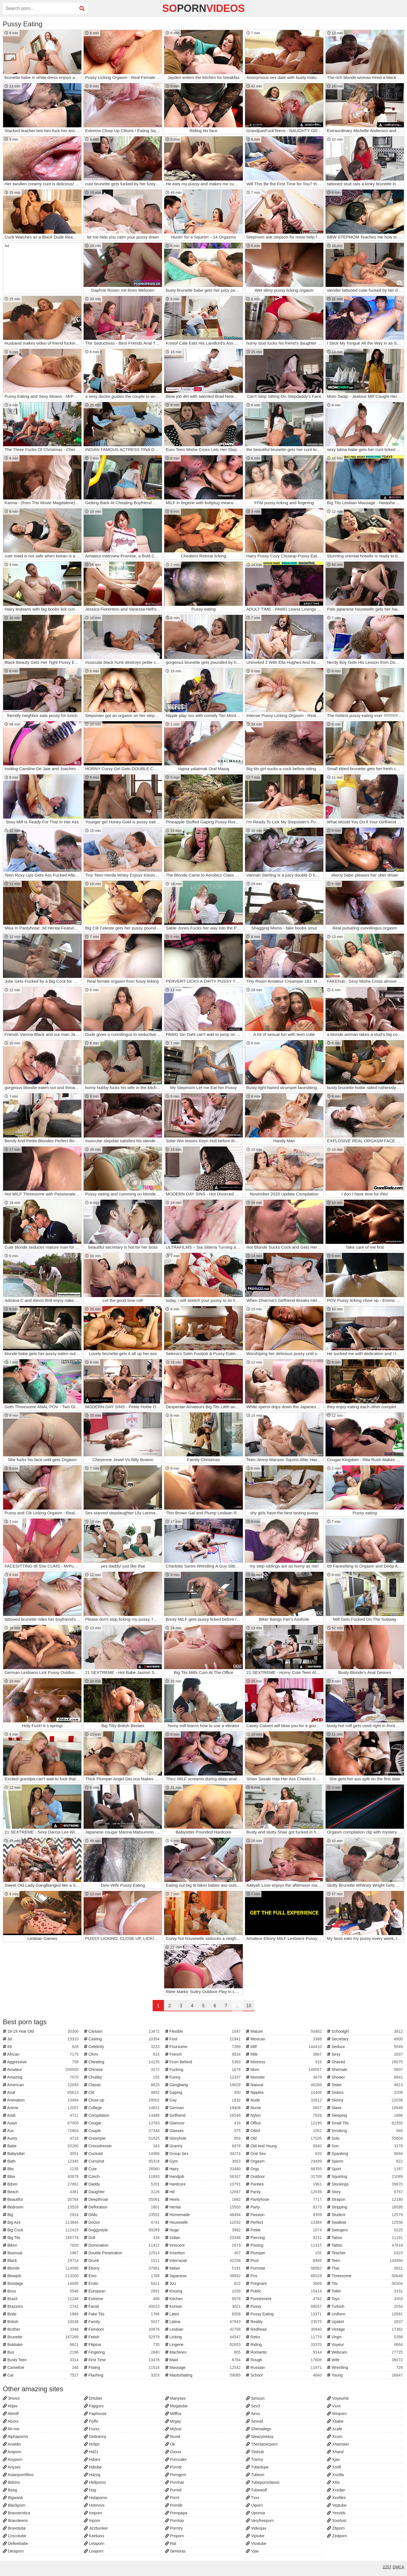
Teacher (365, 2253)
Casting (122, 2039)
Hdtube (93, 2467)
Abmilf (11, 2413)
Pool (284, 2260)
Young (365, 2375)
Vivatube (256, 2543)
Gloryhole (203, 2138)
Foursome (203, 2046)
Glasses (203, 2131)
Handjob (203, 2176)
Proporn (174, 2536)
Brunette (41, 2337)
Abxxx (10, 2421)
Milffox (173, 2413)
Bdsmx (11, 2482)
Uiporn (254, 2505)
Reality (284, 2322)
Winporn (337, 2413)
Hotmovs (94, 2505)
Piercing (284, 2237)
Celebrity (122, 2046)
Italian (203, 2268)
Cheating (122, 2062)
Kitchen (203, 2299)
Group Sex (203, 2153)
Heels (203, 2199)
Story (365, 2192)
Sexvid (254, 2421)
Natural (284, 2085)
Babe (41, 2146)
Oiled (284, 2131)
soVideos (203, 8)
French (203, 2054)
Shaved (365, 2062)
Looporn (93, 2551)
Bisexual (41, 2253)
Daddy (122, 2184)
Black (41, 2260)
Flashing (122, 2375)
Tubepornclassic (263, 2482)
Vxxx (334, 2406)
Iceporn (93, 2513)
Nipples (284, 2092)
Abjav (10, 2406)
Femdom (122, 2329)
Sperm (365, 2161)
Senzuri (255, 2398)
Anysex (12, 2467)
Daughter (122, 2192)
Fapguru (94, 2406)
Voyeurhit (337, 2398)
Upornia (255, 2513)
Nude (284, 2100)
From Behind (203, 2062)
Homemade (203, 2215)
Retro (284, 2337)
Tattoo (365, 2245)
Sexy (365, 2054)
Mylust (173, 2429)
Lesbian (203, 2329)
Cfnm (122, 2054)
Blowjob (41, 2276)
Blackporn (14, 2505)
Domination (122, 2245)
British (41, 2322)
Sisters (365, 2092)
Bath (41, 2161)
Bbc (41, 2169)
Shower (365, 2077)
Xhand (335, 2452)
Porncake (176, 2459)
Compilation (122, 2115)
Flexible (203, 2031)
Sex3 (253, 2406)
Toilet (365, 2291)
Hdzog (92, 2474)
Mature (284, 2031)
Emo (122, 2276)
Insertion (203, 2253)
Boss (41, 2291)
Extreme (122, 2299)
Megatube (176, 2406)
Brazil (41, 2299)
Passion (284, 2215)
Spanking (365, 2153)
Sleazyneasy (259, 2436)
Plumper (284, 2253)
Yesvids (336, 2513)
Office (284, 2123)
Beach (41, 2192)
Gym (203, 2161)
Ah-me (11, 2429)
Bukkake (41, 2344)
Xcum (334, 2436)
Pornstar (284, 2268)
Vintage (365, 2329)
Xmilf (334, 2467)
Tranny (254, 2459)
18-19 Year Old (41, 2031)
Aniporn (12, 2452)
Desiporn (13, 2551)
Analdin (12, 2444)
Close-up (122, 2100)
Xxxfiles (336, 2497)
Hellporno (95, 2482)
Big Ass (41, 2222)
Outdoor (284, 2176)
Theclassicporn (262, 2444)
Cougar (122, 2123)
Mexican (284, 2039)
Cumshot (122, 2161)
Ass (41, 2131)
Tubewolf (256, 2490)
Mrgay (173, 2421)
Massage (203, 2367)
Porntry (174, 2528)
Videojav (256, 2528)
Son (365, 2146)
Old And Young (284, 2146)
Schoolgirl (365, 2031)
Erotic (122, 2283)
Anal (41, 2092)
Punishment (284, 2299)
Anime (41, 2108)
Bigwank (13, 2497)
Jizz (203, 2283)
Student (365, 2215)
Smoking (365, 2131)
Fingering (122, 2352)
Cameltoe (41, 2367)
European (122, 2291)
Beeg (10, 2490)
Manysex (175, 2398)
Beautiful (41, 2199)
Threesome (365, 2276)
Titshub (255, 2452)
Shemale (365, 2069)
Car (41, 2375)
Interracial (203, 2260)
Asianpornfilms (18, 2474)
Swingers (365, 2230)
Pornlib (173, 2505)
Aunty (41, 2138)
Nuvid (172, 2436)
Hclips (92, 2444)
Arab (41, 2115)
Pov (284, 2276)
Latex (203, 2314)
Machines (203, 2352)
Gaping (203, 2092)
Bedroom (41, 2207)
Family (122, 2322)
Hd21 (91, 2452)
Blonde (41, 2268)
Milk (284, 2054)
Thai (365, 2268)
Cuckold (122, 2153)
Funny (203, 2077)
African (41, 2054)
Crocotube (14, 2536)
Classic (122, 2085)
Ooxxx (173, 2452)
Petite (284, 2230)
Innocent (203, 2245)
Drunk (122, 2260)
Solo (365, 2138)
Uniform (365, 2314)
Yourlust (336, 2520)
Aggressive (41, 2062)
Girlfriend (203, 2115)
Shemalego (258, 2429)
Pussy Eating (284, 2314)
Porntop (174, 2520)
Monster (284, 2077)
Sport (365, 2169)
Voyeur (365, 2344)
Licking (203, 2337)
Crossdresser (122, 2146)
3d (41, 2039)
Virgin (365, 2337)
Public (284, 2291)
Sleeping (365, 2115)
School (284, 2375)
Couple (122, 2131)
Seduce (365, 2046)
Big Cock (41, 2230)
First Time (122, 2360)
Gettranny (95, 2436)
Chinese (122, 2069)
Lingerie (203, 2344)
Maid (203, 2360)
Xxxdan (336, 2490)
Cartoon (122, 2031)
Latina (203, 2322)
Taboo (365, 2237)
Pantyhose (284, 2199)
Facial (122, 2306)
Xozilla (335, 2474)
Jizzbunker (96, 2528)
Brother (41, 2329)
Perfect (284, 2222)
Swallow (365, 2222)
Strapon (365, 2199)
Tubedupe (257, 2467)
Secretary (365, 2039)
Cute (122, 2169)
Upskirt (365, 2322)
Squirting (365, 2176)
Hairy (203, 2169)
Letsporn (94, 2543)
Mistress (284, 2062)
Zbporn (336, 2528)
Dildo (122, 2215)
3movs (11, 2398)
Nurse (284, 2108)
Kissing (203, 2291)
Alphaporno (15, 2436)
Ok (170, 2444)
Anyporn (12, 2459)
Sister (365, 2085)
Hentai (203, 2207)
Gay (203, 2100)
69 (41, 2046)
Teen (365, 2260)
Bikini (41, 2245)
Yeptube (337, 2505)
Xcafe (334, 2429)
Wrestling (365, 2367)
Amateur (41, 2069)
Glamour (203, 2123)
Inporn (92, 2520)
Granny (203, 2146)
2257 (387, 2567)
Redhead (284, 2329)
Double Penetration (122, 2253)
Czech (122, 2176)
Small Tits (365, 2123)
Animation (41, 2100)
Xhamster (338, 2444)
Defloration (122, 2207)
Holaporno (95, 2497)
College (122, 2108)
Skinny (365, 2100)
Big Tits (41, 2237)
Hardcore (203, 2184)
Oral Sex (284, 2153)
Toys (365, 2299)
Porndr (173, 2467)
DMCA (398, 2567)
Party (284, 2207)
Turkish (365, 2306)
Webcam (365, 2352)
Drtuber (93, 2398)
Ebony (122, 2268)
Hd (203, 2192)
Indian (203, 2237)
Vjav (252, 2551)
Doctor (122, 2222)
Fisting (122, 2367)
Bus (41, 2352)
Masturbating (203, 2375)
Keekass (94, 2536)
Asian (41, 2123)
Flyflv (91, 2421)
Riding (284, 2344)
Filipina (122, 2344)
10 (248, 2005)
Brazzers (41, 2306)
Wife (365, 2360)
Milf (284, 2046)
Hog (90, 2490)
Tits (365, 2283)
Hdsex (92, 2459)
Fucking (203, 2069)
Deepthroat (122, 2199)
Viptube (255, 2536)
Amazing (41, 2077)
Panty (284, 2192)
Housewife (203, 2222)
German (203, 2108)
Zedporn (337, 2536)
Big (41, 2215)
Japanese (203, 2276)
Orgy (284, 2169)
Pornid (173, 2490)
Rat (170, 2543)
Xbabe (335, 2421)
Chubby (122, 2077)
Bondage (41, 2283)
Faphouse (95, 2413)
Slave (365, 2108)
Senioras (175, 2551)
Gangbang (203, 2085)
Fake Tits (122, 2314)
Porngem (175, 2474)
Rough (284, 2360)
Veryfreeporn (260, 2520)
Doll (122, 2237)
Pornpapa (176, 2513)
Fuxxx (91, 2429)
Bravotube (14, 2528)
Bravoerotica (16, 2513)
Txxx (252, 2497)
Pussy (284, 2306)
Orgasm (284, 2161)
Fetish (122, 2337)
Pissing (284, 2245)
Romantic (284, 2352)
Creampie (122, 2138)
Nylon (284, 2115)
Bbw (41, 2176)
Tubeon (255, 2474)
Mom (284, 2069)
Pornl (172, 2497)
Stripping (365, 2207)
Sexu (253, 2413)
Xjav (333, 2459)
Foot (203, 2039)
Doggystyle (122, 2230)
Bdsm (41, 2184)
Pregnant (284, 2283)
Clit (122, 2092)
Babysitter (41, 2153)
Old (284, 2138)
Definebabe (15, 2543)
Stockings (365, 2184)
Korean (203, 2306)
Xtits (333, 2482)
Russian (284, 2367)
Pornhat (174, 2482)
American (41, 2085)
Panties (284, 2184)
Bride (41, 2314)
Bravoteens (15, 2520)
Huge (203, 2230)
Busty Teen (41, 2360)
